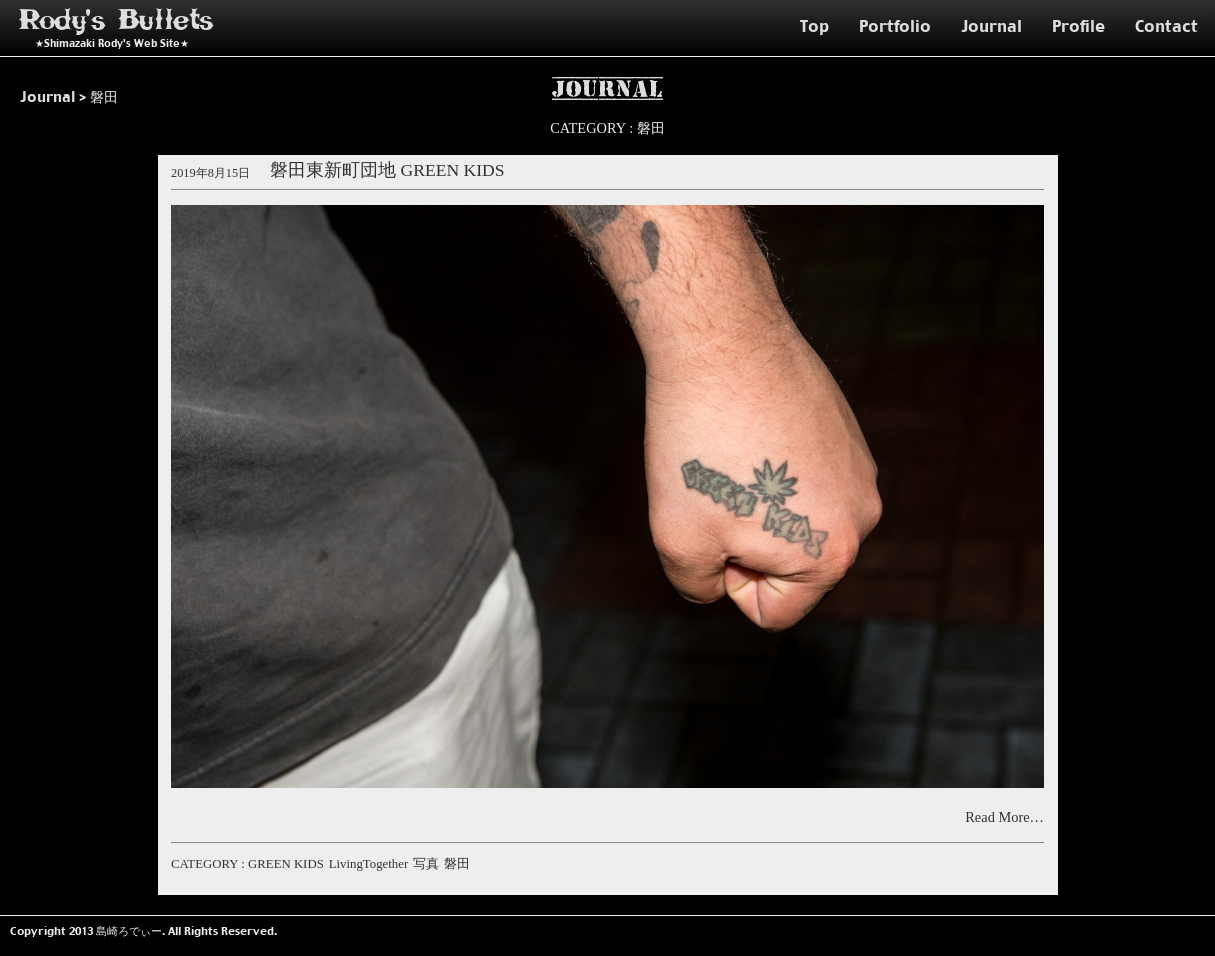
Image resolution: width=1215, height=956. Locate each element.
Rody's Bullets (117, 20)
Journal (991, 26)
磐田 (457, 864)
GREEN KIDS (286, 864)
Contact (1166, 26)
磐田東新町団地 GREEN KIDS (387, 171)
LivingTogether (368, 864)
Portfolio (895, 26)
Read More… (1004, 817)
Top (814, 26)
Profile (1078, 26)
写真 (426, 864)
